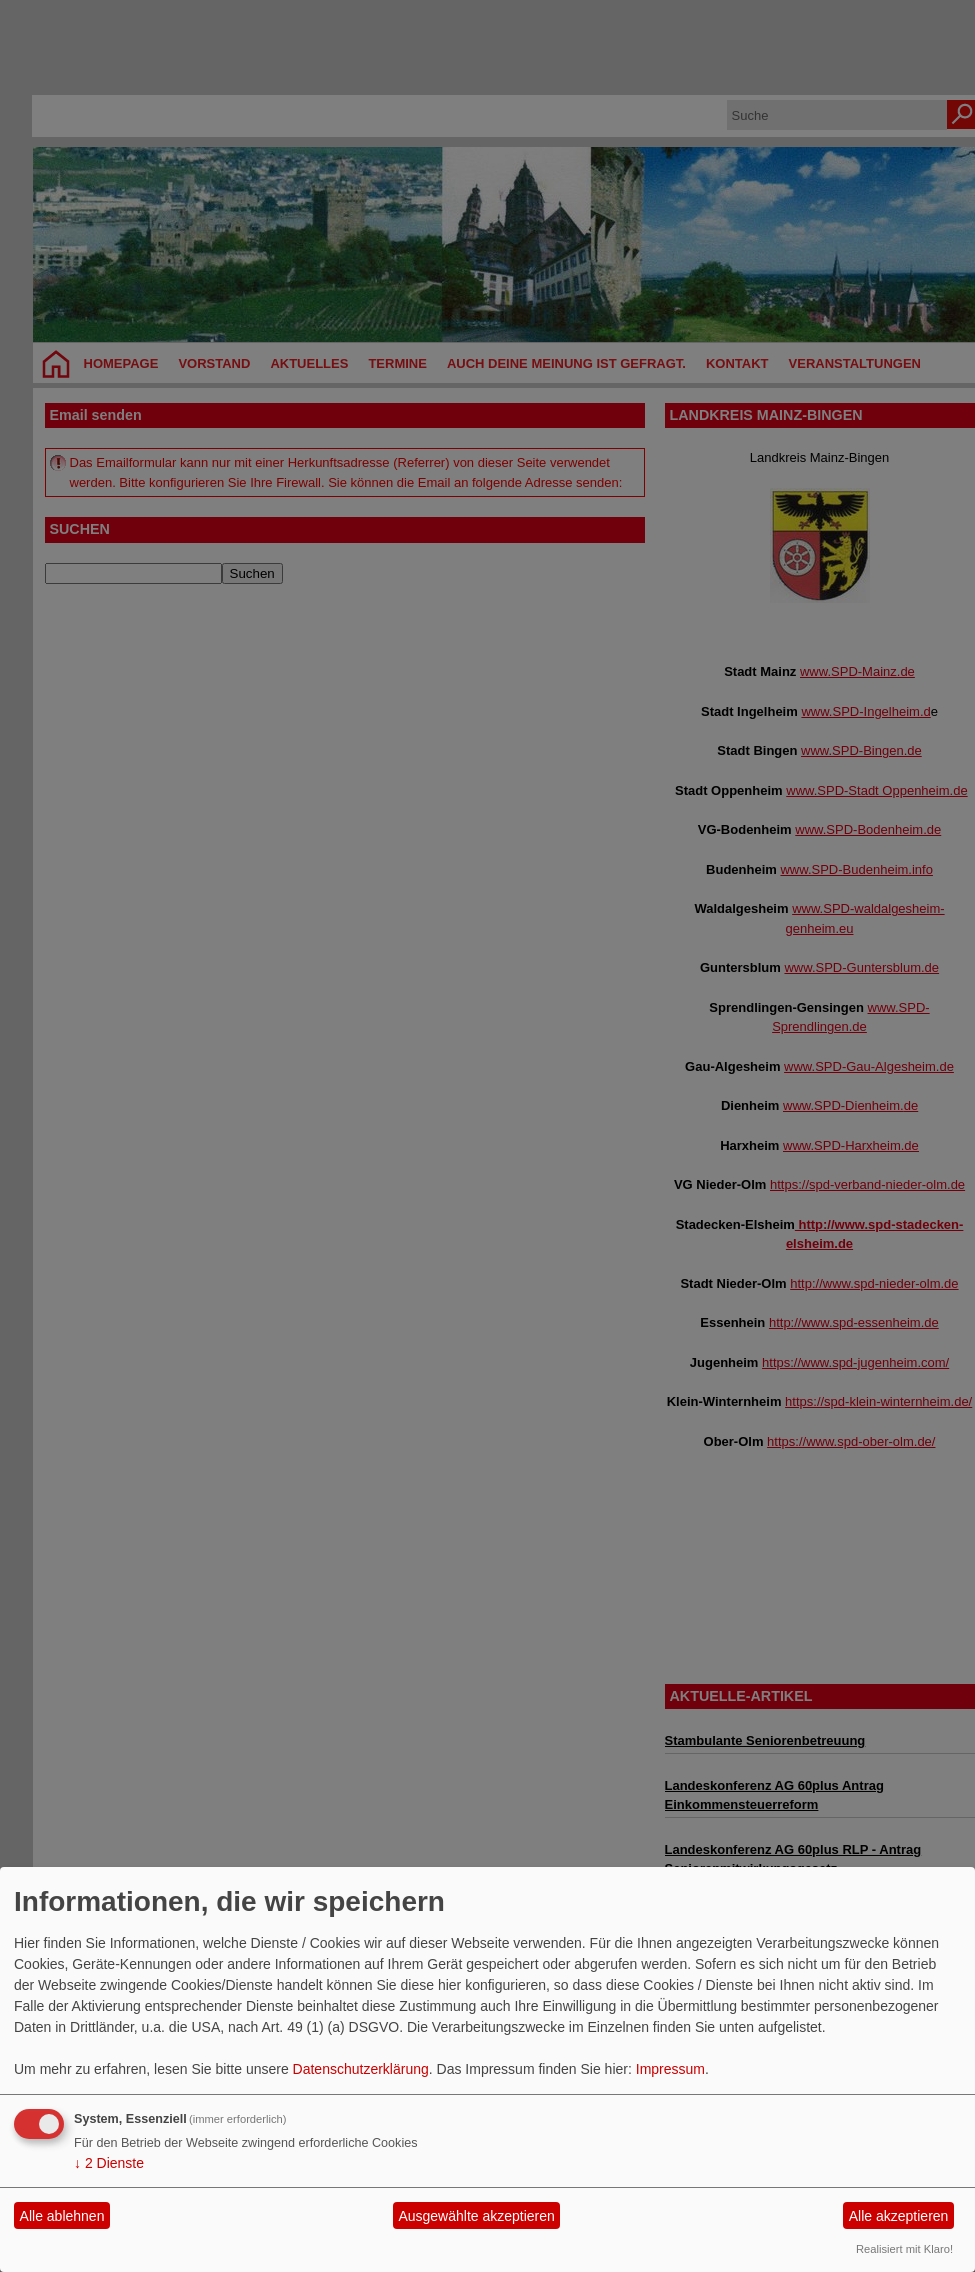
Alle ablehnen (62, 2216)
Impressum (670, 2069)
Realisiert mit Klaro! (904, 2249)
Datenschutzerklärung (361, 2069)
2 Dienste (109, 2163)
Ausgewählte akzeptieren (476, 2216)
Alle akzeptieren (899, 2216)
